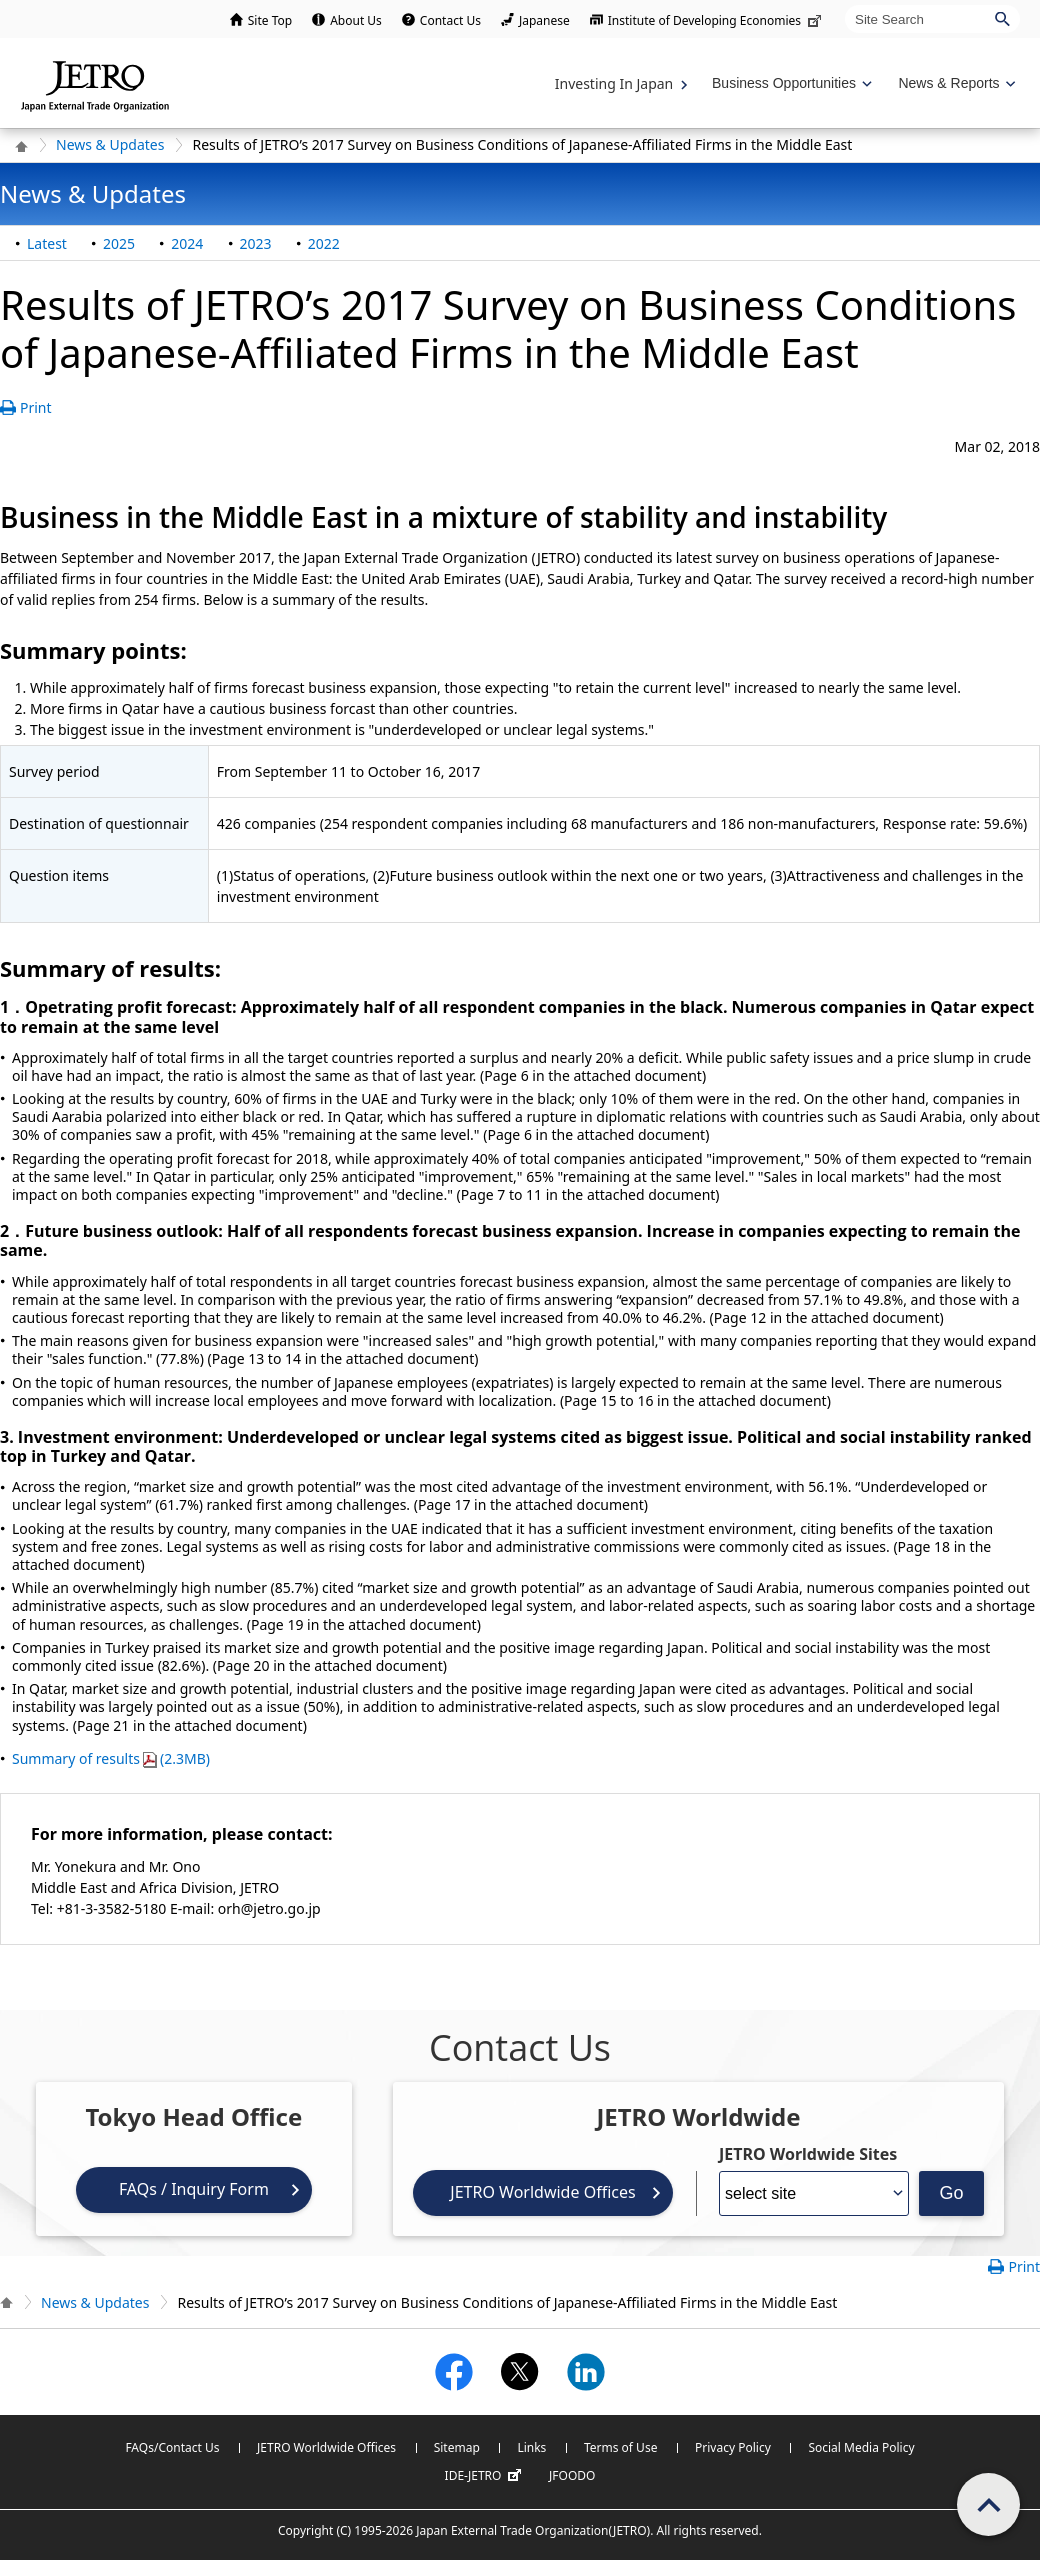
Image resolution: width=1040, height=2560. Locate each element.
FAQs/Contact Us (172, 2447)
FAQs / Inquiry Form (194, 2189)
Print (36, 407)
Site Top (270, 20)
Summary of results (111, 1758)
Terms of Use (620, 2447)
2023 (256, 243)
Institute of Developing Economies (716, 20)
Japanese (544, 20)
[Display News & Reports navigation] (954, 83)
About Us (356, 20)
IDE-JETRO (486, 2476)
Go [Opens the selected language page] (951, 2193)
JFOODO (572, 2475)
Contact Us (450, 20)
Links (531, 2447)
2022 (324, 243)
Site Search (844, 4)
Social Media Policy (861, 2447)
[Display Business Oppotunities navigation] (790, 83)
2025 (119, 243)
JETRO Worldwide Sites (808, 2154)
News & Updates (110, 144)
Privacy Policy (733, 2447)
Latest (47, 243)
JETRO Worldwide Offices (542, 2192)
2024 (187, 243)
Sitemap (457, 2447)
